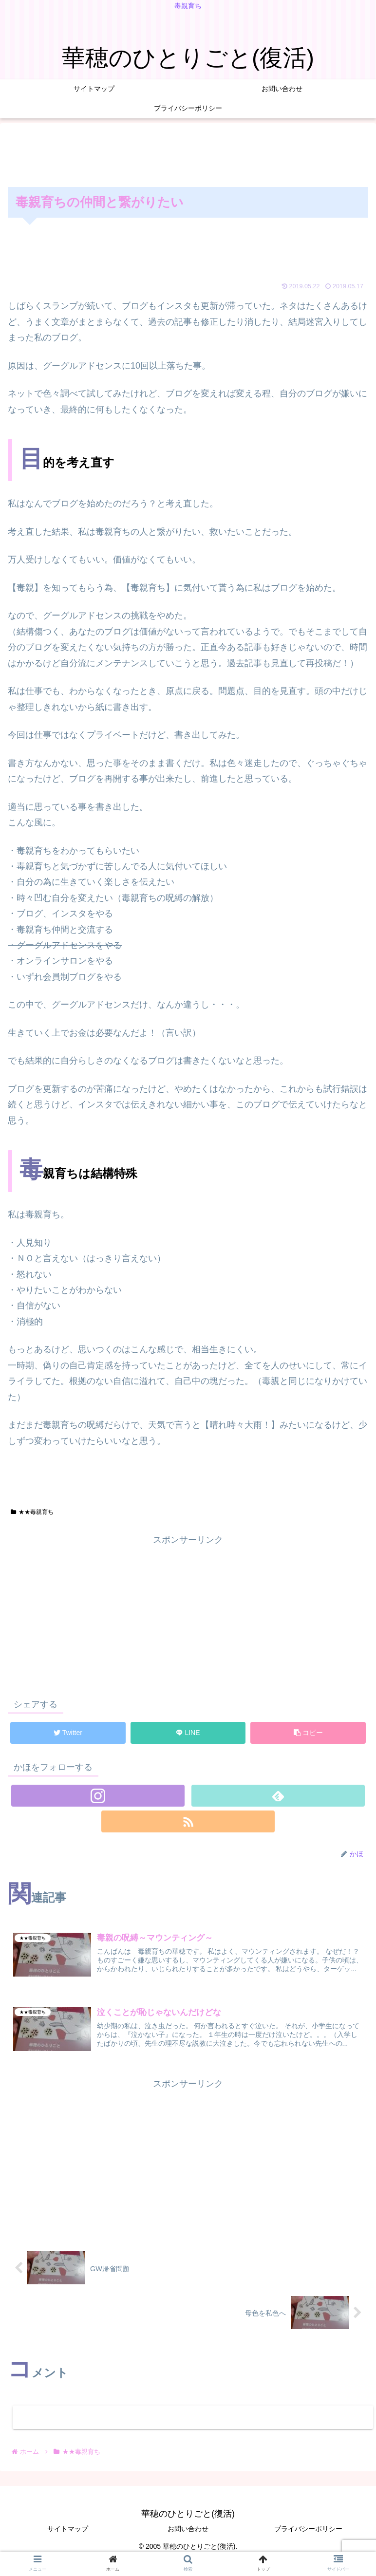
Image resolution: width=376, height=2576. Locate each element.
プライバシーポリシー (308, 2529)
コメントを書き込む (193, 2417)
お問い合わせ (188, 2529)
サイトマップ (67, 2529)
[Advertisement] (188, 153)
